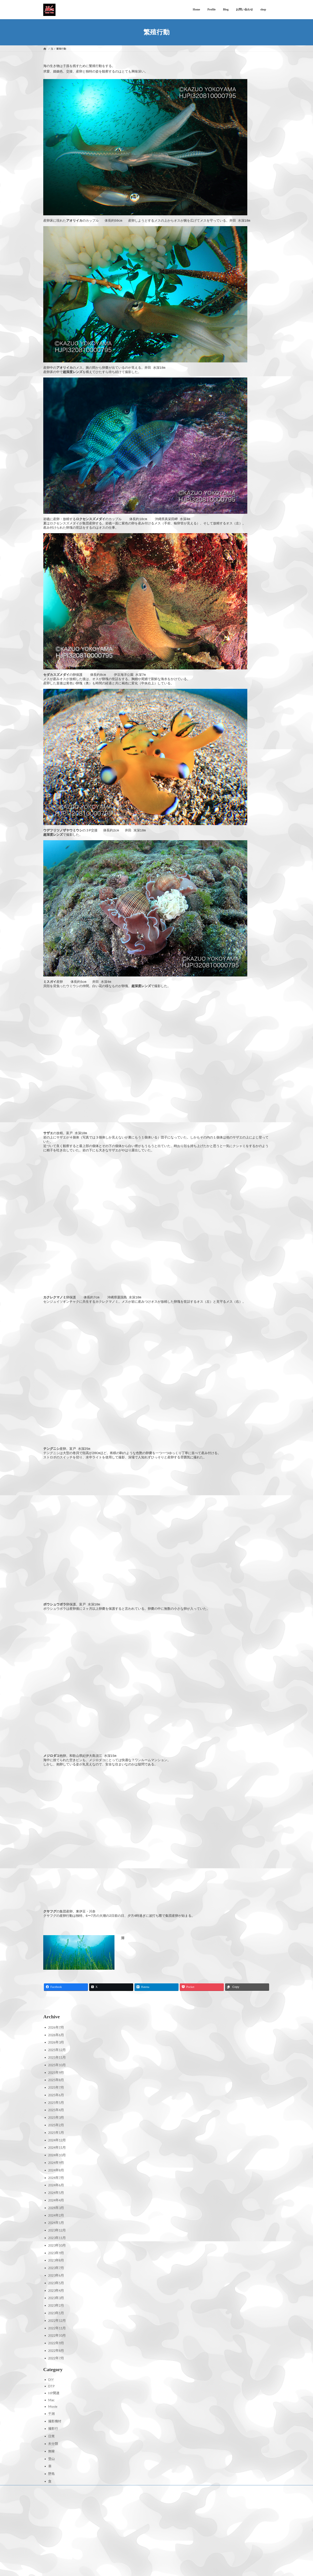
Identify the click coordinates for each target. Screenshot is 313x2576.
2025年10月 (57, 2079)
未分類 (53, 2459)
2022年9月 (56, 2357)
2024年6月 (56, 2199)
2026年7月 (56, 2041)
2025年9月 (56, 2086)
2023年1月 (56, 2327)
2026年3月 (56, 2056)
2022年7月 (56, 2372)
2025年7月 (56, 2101)
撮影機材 (54, 2436)
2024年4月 (56, 2214)
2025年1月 (56, 2146)
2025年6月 (56, 2109)
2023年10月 (57, 2259)
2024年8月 (56, 2184)
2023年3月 (56, 2312)
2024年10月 (57, 2169)
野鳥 (51, 2489)
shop (126, 2554)
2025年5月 (56, 2116)
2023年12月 (57, 2244)
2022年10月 (57, 2349)
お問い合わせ (54, 2504)
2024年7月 (56, 2192)
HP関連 (53, 2408)
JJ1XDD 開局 (209, 2541)
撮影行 (53, 2443)
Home (126, 2527)
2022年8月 (56, 2364)
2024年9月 (56, 2176)
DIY (51, 2394)
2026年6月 (56, 2049)
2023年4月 (56, 2304)
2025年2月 (56, 2139)
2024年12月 (57, 2154)
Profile (127, 2534)
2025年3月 (56, 2131)
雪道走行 (207, 2571)
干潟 (51, 2429)
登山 (51, 2474)
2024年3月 (56, 2222)
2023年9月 (56, 2267)
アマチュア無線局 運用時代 (217, 2531)
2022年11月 (57, 2342)
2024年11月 (57, 2161)
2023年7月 (56, 2282)
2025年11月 (57, 2071)
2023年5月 (56, 2297)
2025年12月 (57, 2064)
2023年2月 (56, 2319)
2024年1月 (56, 2237)
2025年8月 (56, 2094)
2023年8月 (56, 2274)
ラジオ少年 (208, 2561)
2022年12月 (57, 2334)
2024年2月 (56, 2229)
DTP (51, 2401)
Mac (51, 2415)
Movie (52, 2421)
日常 (51, 2451)
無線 (51, 2466)
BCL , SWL (207, 2551)
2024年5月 (56, 2206)
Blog (125, 2540)
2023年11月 (57, 2252)
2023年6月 (56, 2289)
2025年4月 (56, 2124)
